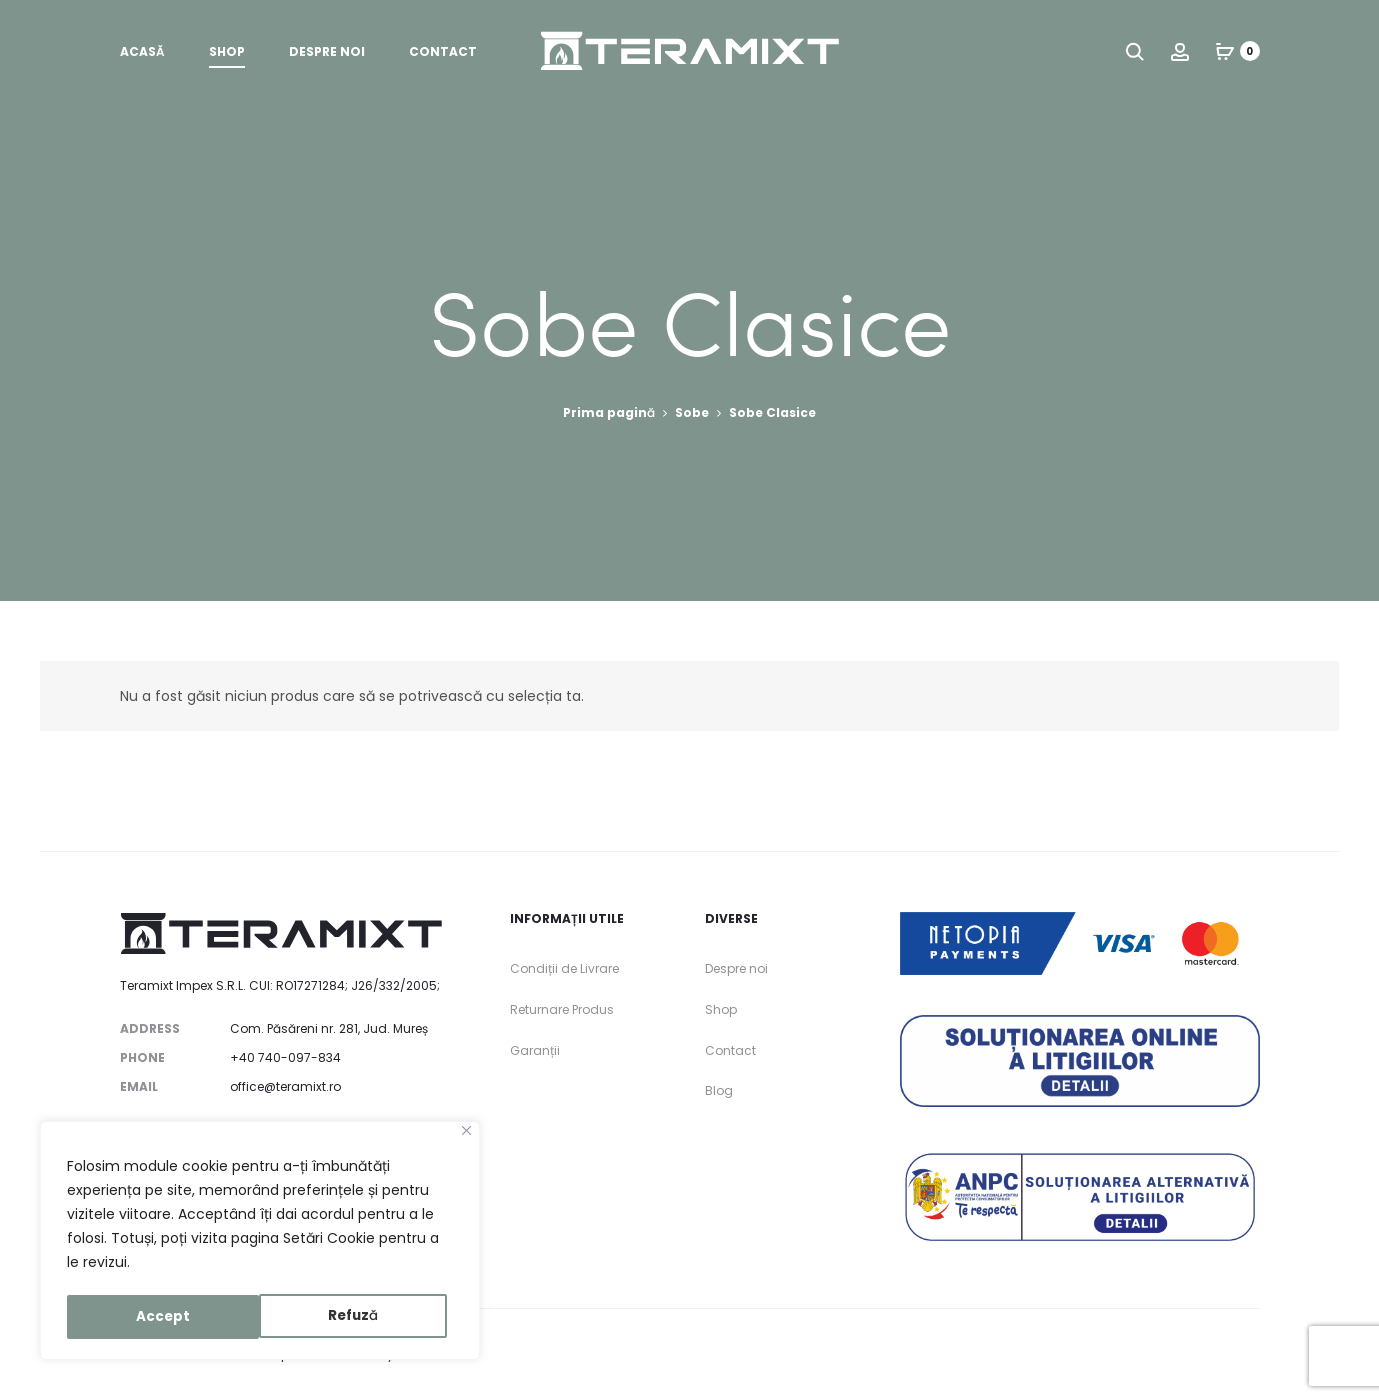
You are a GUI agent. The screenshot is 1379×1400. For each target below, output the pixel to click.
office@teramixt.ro (285, 1086)
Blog (719, 1090)
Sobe (692, 412)
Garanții (535, 1050)
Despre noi (327, 55)
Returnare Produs (562, 1009)
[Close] (466, 1135)
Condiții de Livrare (564, 968)
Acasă (142, 55)
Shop (227, 55)
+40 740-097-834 (285, 1057)
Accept (358, 1317)
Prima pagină (609, 412)
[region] (260, 1243)
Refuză (161, 1317)
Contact (443, 55)
